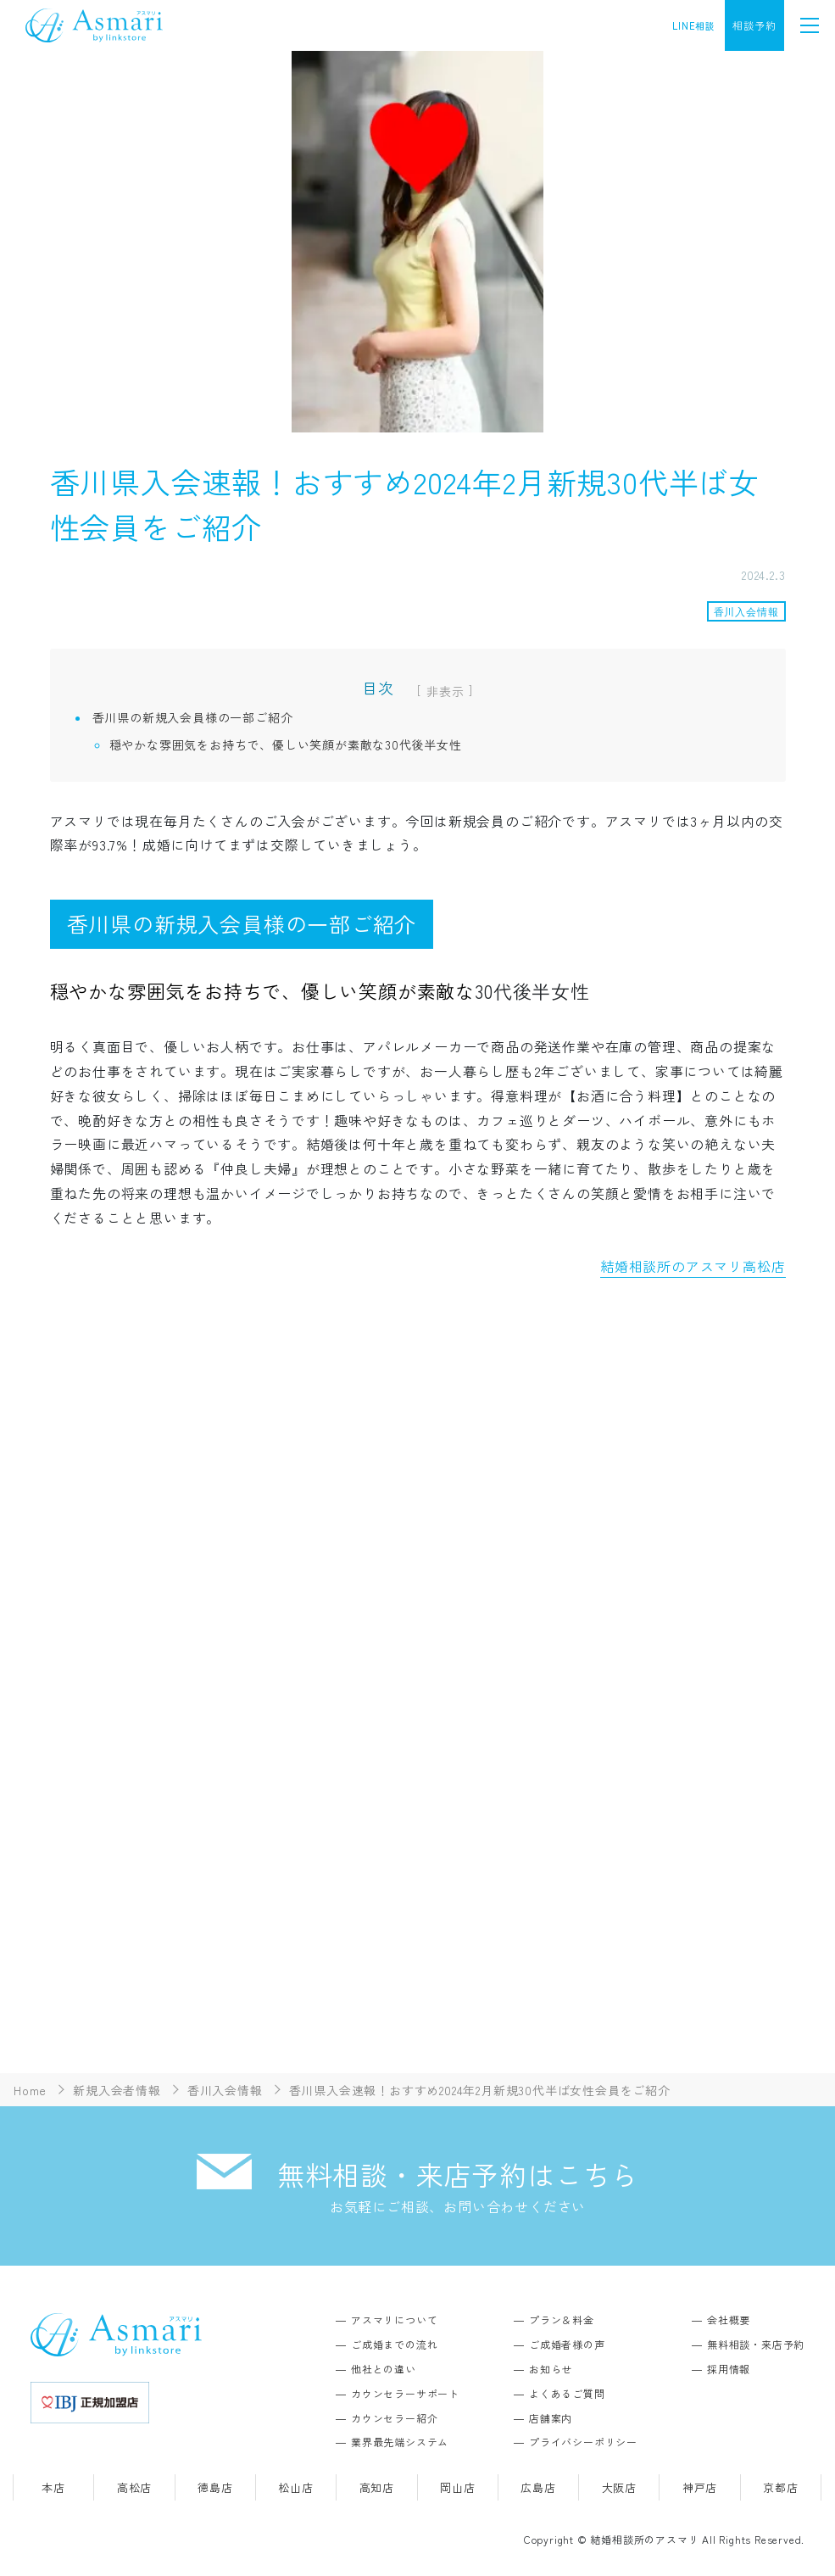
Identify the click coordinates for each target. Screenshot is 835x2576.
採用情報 (728, 2368)
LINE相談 (693, 25)
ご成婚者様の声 (567, 2344)
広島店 (537, 2487)
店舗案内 (550, 2418)
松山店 (295, 2487)
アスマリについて (394, 2319)
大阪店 (619, 2487)
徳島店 (215, 2487)
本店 (53, 2487)
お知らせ (550, 2368)
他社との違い (383, 2368)
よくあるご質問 (567, 2393)
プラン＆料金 (561, 2319)
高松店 (134, 2487)
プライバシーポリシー (583, 2441)
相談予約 (754, 25)
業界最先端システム (399, 2441)
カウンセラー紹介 (394, 2418)
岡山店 (457, 2487)
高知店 (376, 2487)
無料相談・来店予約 (755, 2344)
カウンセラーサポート (405, 2393)
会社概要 (728, 2319)
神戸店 (699, 2487)
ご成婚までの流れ (394, 2344)
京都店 (780, 2487)
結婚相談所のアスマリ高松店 (692, 1266)
